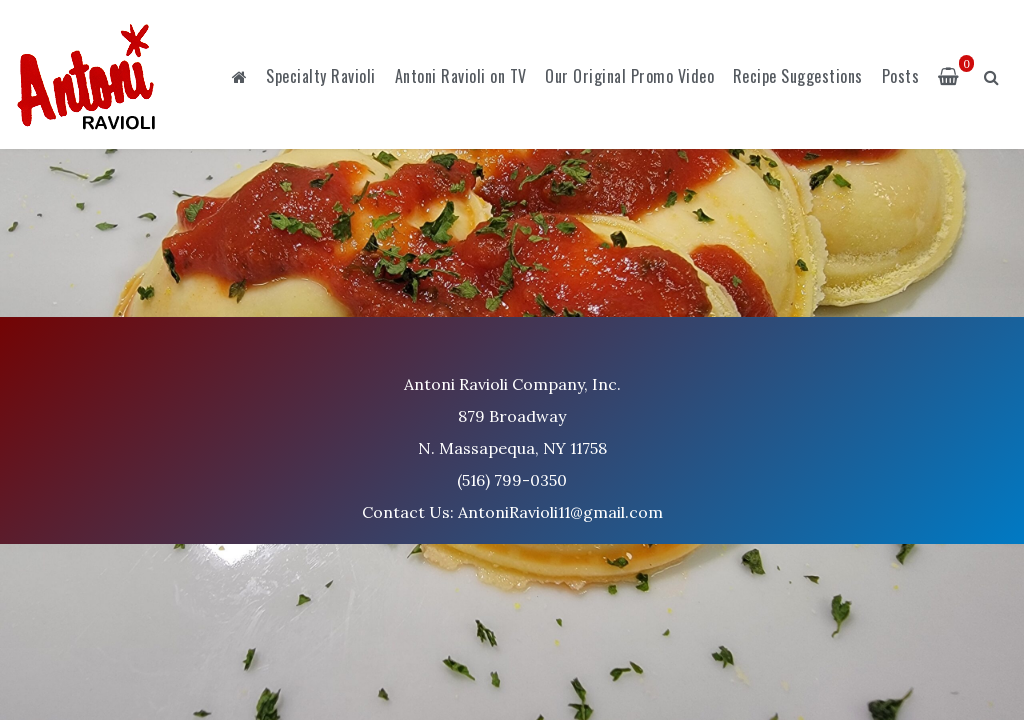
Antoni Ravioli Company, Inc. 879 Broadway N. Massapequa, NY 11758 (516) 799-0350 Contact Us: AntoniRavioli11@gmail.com (512, 448)
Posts (901, 76)
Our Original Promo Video (629, 76)
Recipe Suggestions (798, 76)
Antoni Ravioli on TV (461, 76)
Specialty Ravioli (321, 76)
